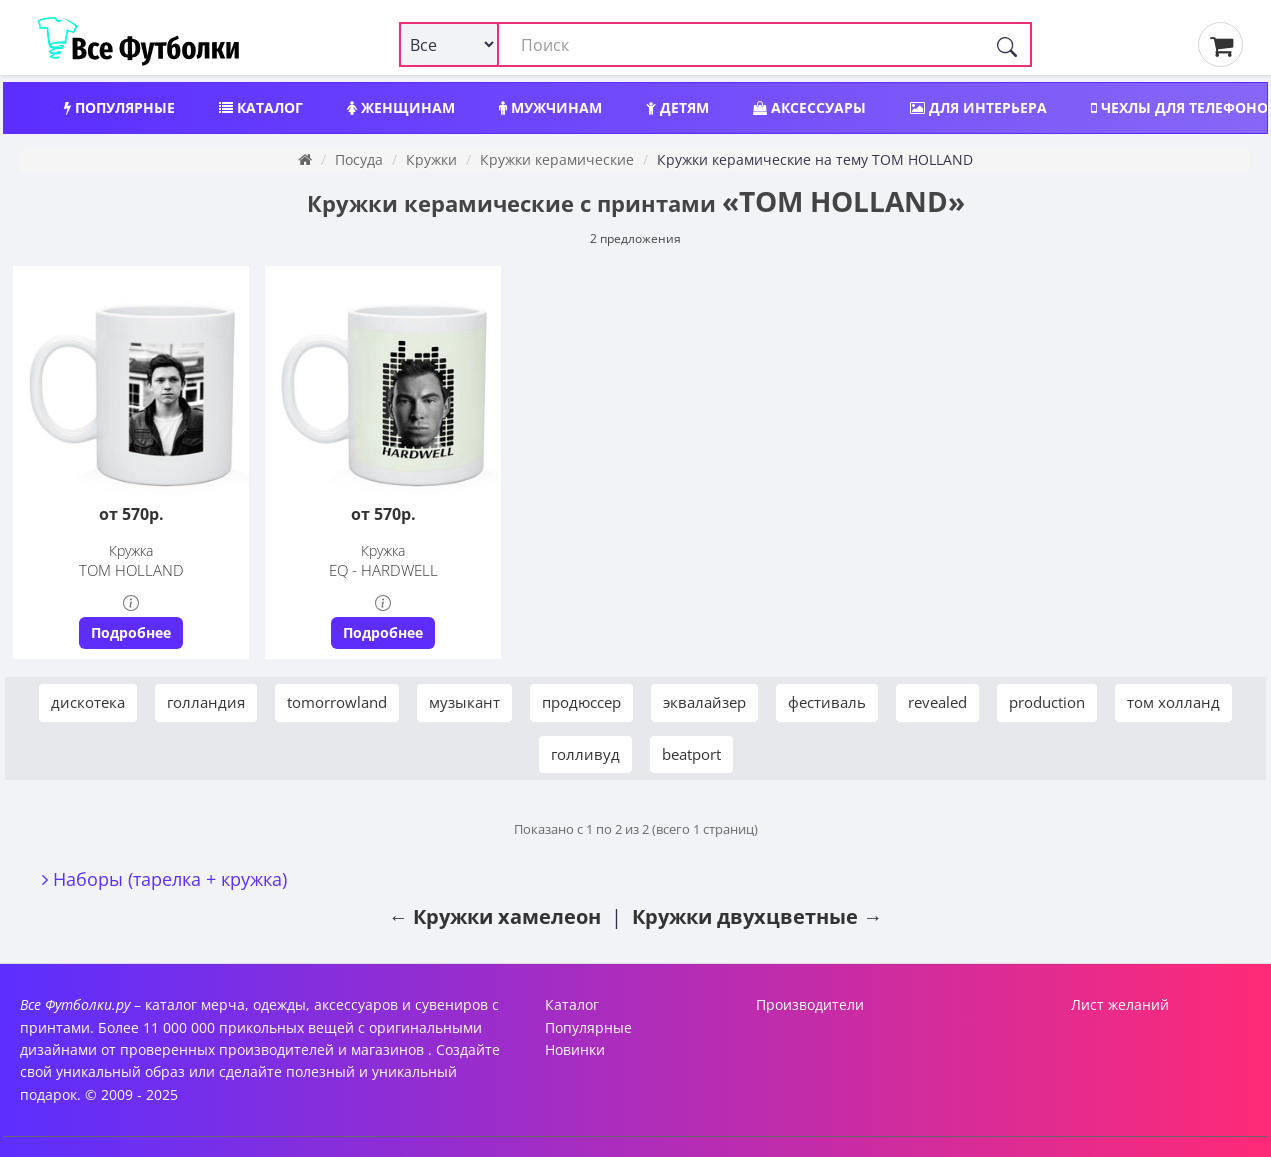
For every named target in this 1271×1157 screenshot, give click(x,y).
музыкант (464, 702)
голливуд (585, 754)
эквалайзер (704, 702)
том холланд (1173, 702)
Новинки (575, 1049)
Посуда (359, 159)
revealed (937, 702)
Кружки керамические (557, 159)
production (1047, 702)
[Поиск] (1007, 44)
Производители (810, 1004)
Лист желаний (1120, 1004)
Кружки (431, 159)
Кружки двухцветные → (757, 916)
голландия (206, 702)
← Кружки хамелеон (494, 916)
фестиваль (827, 702)
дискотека (88, 702)
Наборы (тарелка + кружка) (170, 879)
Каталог (261, 107)
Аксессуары (809, 107)
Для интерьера (978, 107)
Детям (677, 107)
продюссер (581, 702)
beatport (691, 754)
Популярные (119, 107)
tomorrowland (337, 702)
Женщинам (401, 107)
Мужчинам (550, 107)
